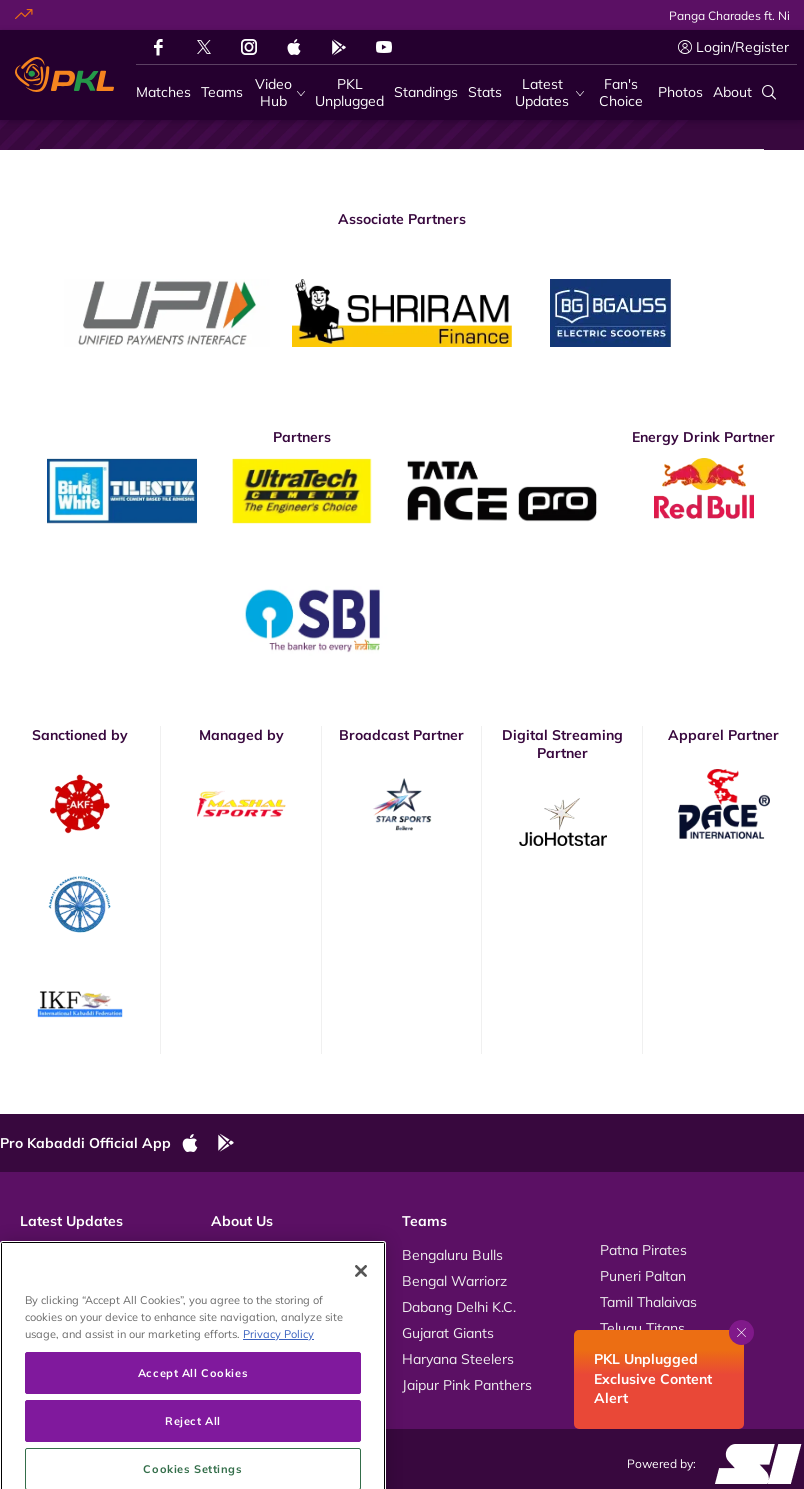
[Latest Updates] (548, 93)
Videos (42, 1250)
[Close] (361, 1331)
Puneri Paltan (643, 1276)
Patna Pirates (643, 1250)
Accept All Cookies (193, 1433)
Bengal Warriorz (454, 1281)
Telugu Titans (642, 1328)
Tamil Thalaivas (648, 1302)
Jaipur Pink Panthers (467, 1385)
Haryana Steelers (458, 1359)
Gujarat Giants (448, 1333)
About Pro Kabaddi (271, 1250)
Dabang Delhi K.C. (459, 1307)
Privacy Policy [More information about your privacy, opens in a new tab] (278, 1394)
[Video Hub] (279, 93)
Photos (42, 1276)
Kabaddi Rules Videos (281, 1276)
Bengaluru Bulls (452, 1255)
